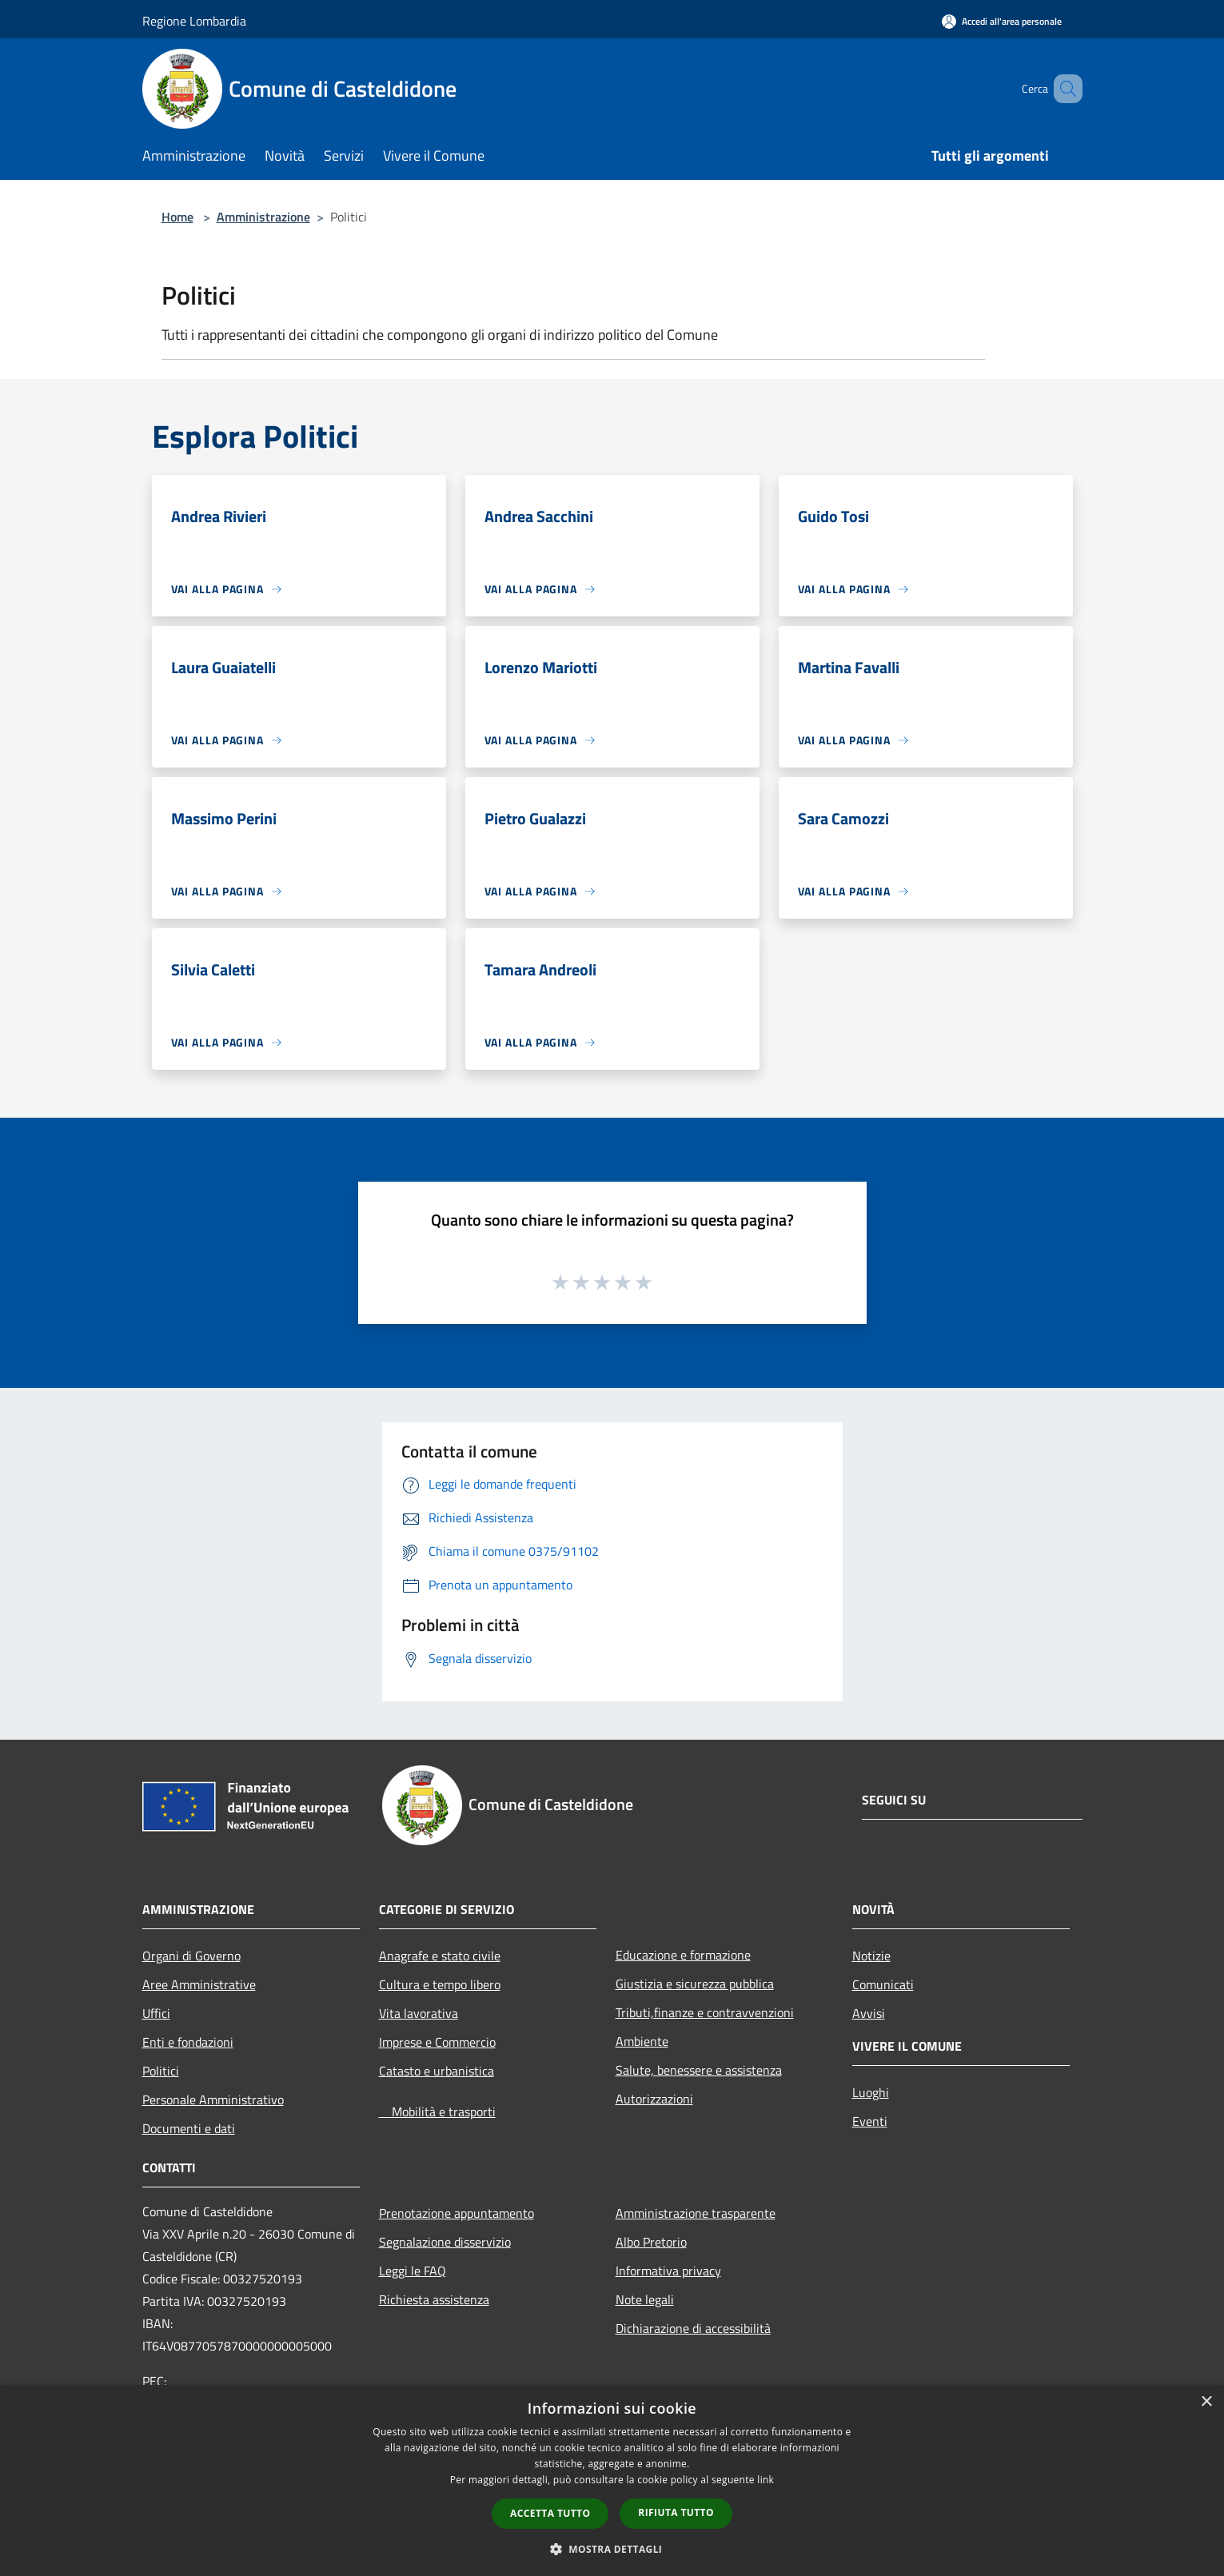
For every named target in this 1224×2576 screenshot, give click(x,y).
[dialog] (612, 2480)
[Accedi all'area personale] (1001, 21)
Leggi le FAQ (412, 2270)
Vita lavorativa (418, 2013)
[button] (612, 2549)
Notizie (871, 1955)
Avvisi (868, 2013)
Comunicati (883, 1984)
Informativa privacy (668, 2270)
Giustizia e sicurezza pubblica (695, 1983)
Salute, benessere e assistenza (699, 2070)
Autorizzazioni (654, 2098)
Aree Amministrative (199, 1984)
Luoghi (870, 2092)
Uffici (156, 2013)
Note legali (645, 2299)
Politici (160, 2070)
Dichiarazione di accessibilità (693, 2328)
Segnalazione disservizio (445, 2241)
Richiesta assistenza (434, 2299)
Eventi (869, 2121)
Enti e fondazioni (187, 2042)
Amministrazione (263, 216)
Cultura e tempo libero (439, 1984)
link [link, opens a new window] (765, 2479)
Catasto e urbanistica (436, 2070)
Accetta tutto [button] (550, 2513)
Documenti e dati (188, 2128)
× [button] (1206, 2402)
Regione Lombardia (194, 20)
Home (177, 216)
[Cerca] (1063, 89)
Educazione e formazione (683, 1954)
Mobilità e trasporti (437, 2111)
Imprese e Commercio (437, 2042)
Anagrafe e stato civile (439, 1955)
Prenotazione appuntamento (456, 2213)
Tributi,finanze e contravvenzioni (705, 2012)
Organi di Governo (191, 1955)
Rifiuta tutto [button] (676, 2512)
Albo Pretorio (651, 2241)
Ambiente (642, 2041)
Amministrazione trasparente (695, 2213)
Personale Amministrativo (213, 2099)
